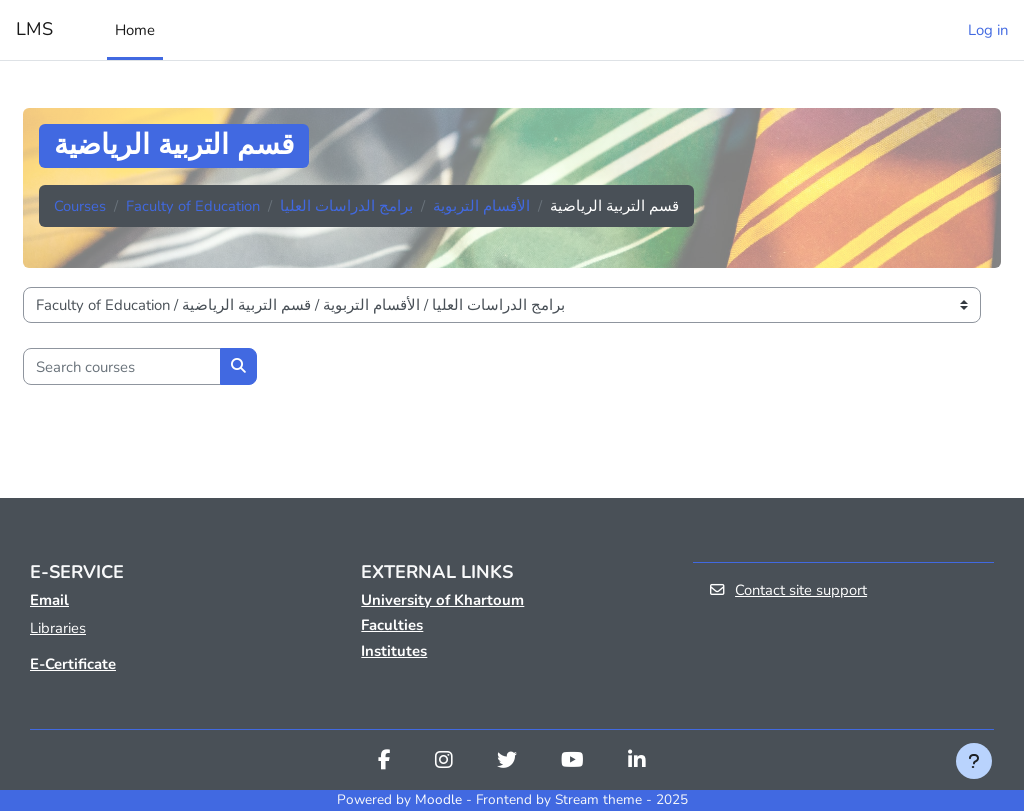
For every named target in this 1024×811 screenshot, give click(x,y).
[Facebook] (384, 763)
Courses (80, 206)
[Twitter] (507, 763)
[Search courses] (122, 366)
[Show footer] (974, 761)
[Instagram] (444, 763)
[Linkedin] (637, 763)
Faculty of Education (193, 206)
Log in (988, 30)
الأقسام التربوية (481, 206)
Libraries (58, 628)
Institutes (394, 651)
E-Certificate (73, 664)
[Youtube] (572, 763)
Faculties (392, 625)
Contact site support (788, 590)
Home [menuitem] (135, 30)
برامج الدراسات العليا (346, 206)
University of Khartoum (442, 600)
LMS (34, 29)
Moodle (438, 800)
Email (49, 600)
